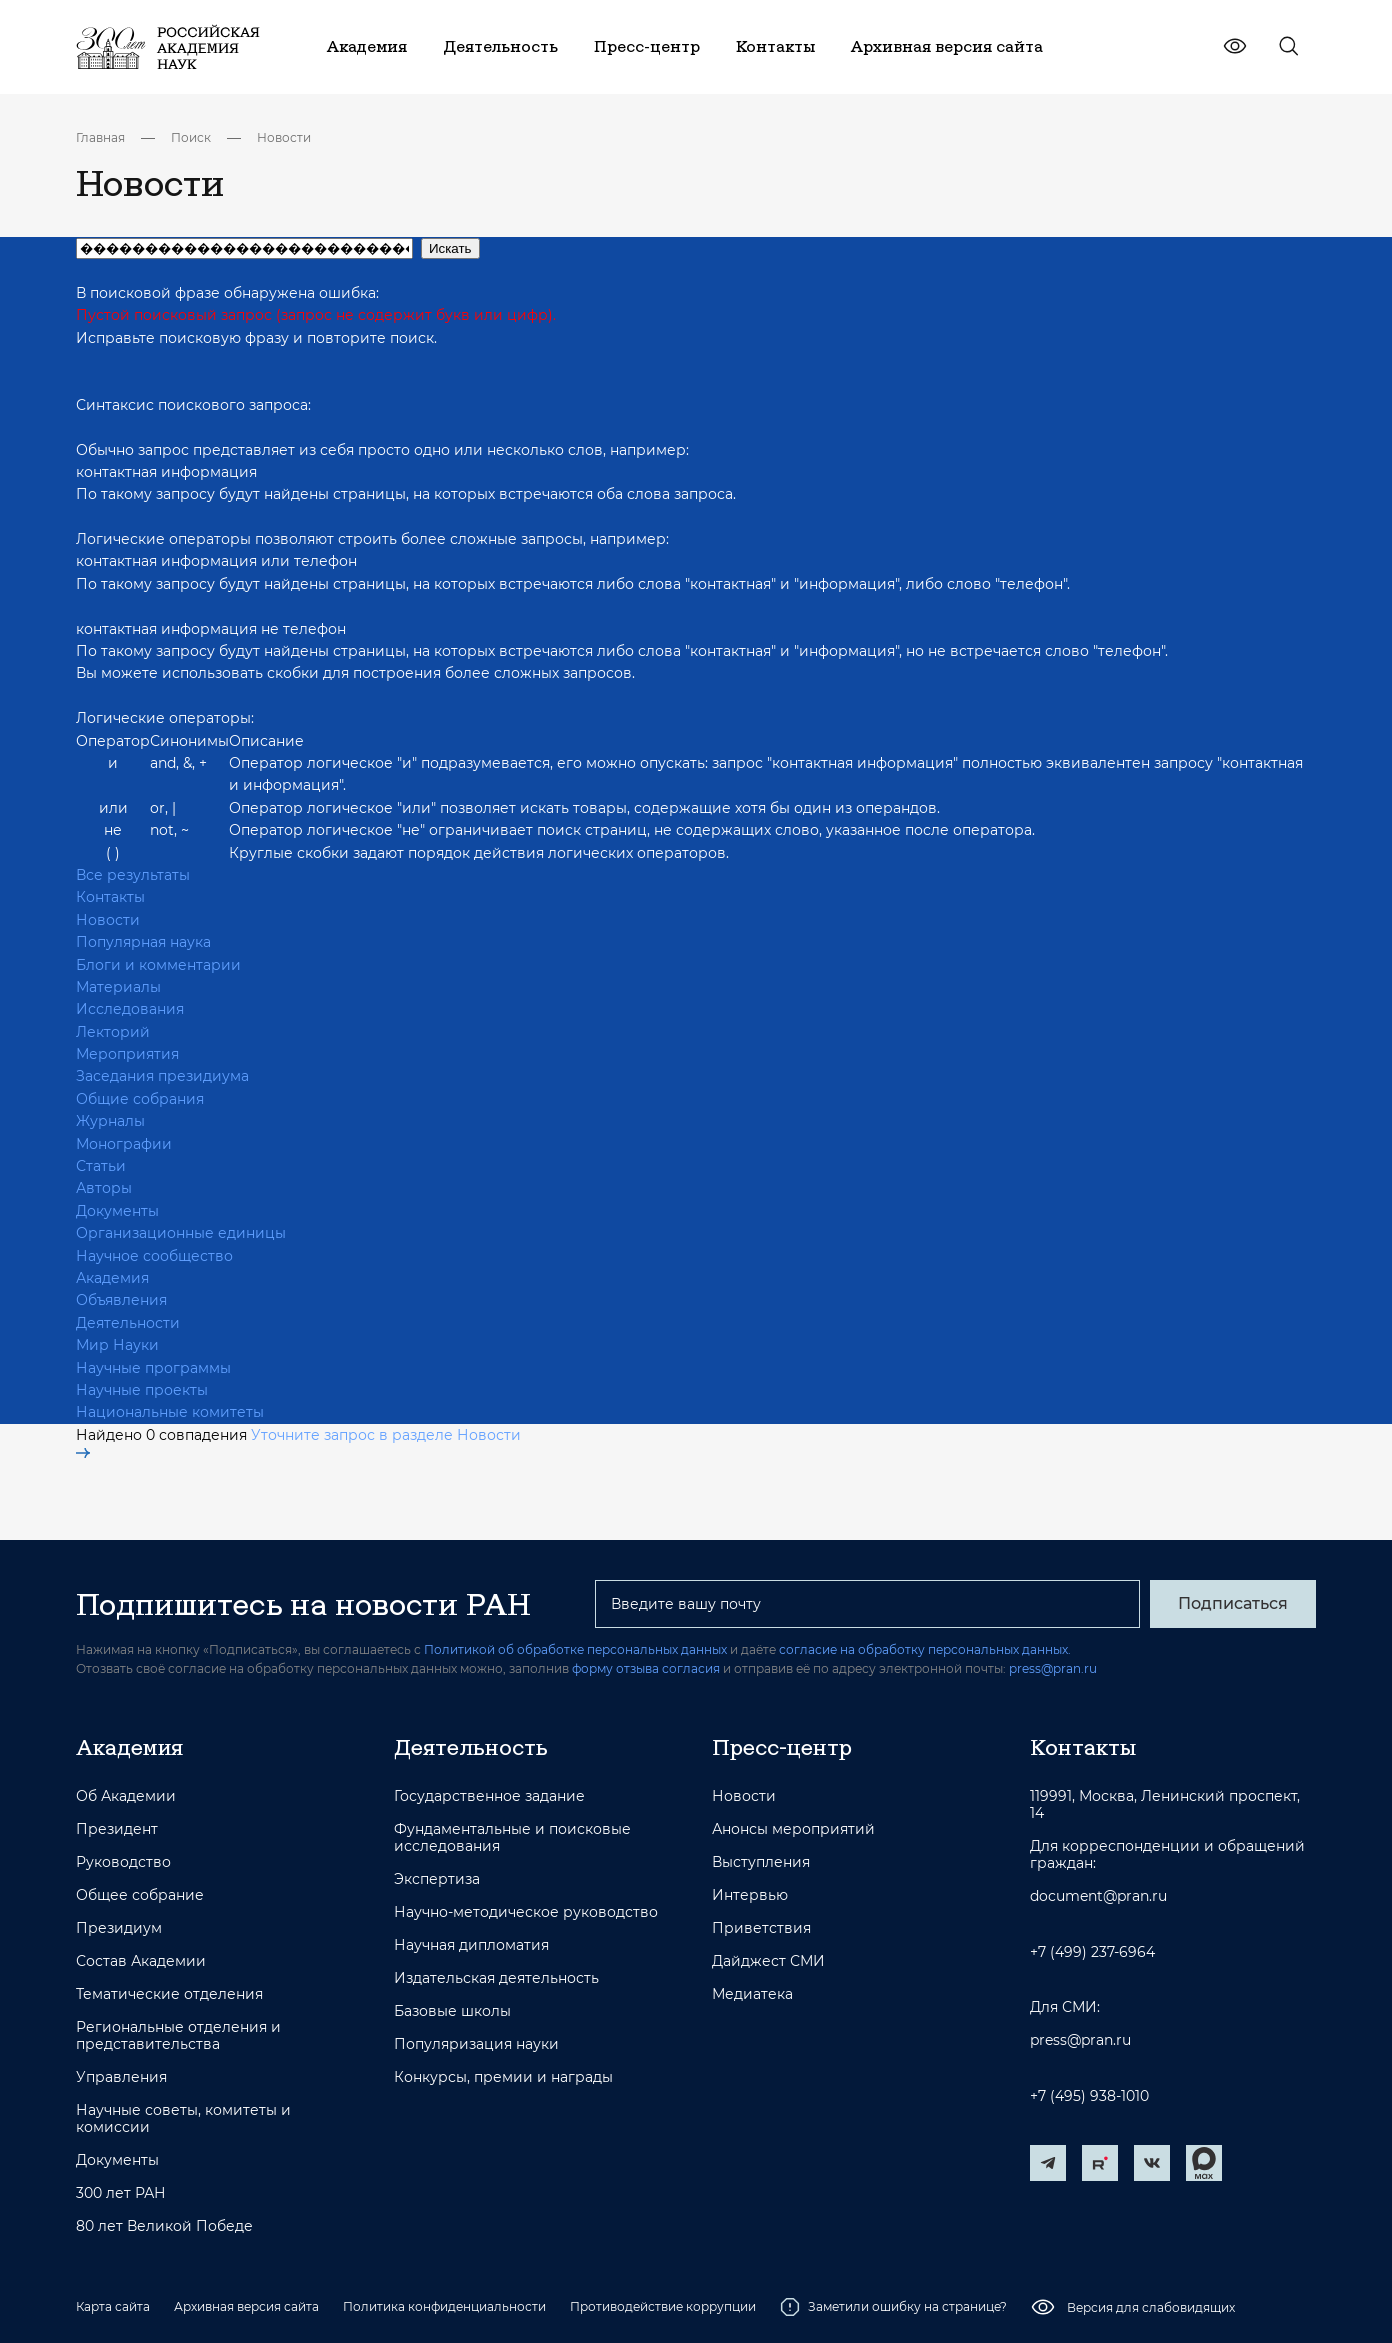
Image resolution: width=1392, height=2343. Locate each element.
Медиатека (752, 1994)
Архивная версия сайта (246, 2306)
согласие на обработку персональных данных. (925, 1649)
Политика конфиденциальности (444, 2306)
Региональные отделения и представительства (178, 2036)
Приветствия (761, 1928)
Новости (284, 137)
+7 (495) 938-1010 (1089, 2096)
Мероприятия (127, 1054)
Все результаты (133, 875)
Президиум (119, 1928)
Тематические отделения (169, 1994)
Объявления (121, 1300)
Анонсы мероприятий (793, 1829)
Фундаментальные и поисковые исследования (512, 1838)
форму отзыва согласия (646, 1668)
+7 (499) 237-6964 (1092, 1952)
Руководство (123, 1862)
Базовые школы (452, 2011)
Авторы (104, 1188)
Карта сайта (113, 2306)
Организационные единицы (181, 1233)
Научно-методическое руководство (526, 1912)
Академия (112, 1278)
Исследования (130, 1009)
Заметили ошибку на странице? (893, 2307)
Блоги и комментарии (158, 965)
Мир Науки (117, 1345)
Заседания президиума (162, 1076)
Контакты (110, 897)
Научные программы (153, 1368)
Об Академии (126, 1796)
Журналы (110, 1121)
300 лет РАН (121, 2193)
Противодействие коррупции (663, 2306)
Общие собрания (140, 1099)
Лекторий (113, 1032)
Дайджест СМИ (768, 1961)
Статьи (101, 1166)
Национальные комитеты (170, 1412)
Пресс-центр (782, 1747)
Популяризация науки (476, 2044)
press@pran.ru (1053, 1668)
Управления (121, 2077)
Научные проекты (142, 1390)
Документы (117, 1211)
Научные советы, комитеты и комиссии (183, 2119)
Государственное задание (489, 1796)
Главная (100, 137)
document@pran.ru (1098, 1896)
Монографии (124, 1144)
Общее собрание (140, 1895)
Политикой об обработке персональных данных (575, 1649)
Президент (117, 1829)
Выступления (761, 1862)
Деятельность (471, 1747)
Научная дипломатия (471, 1945)
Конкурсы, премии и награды (503, 2077)
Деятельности (128, 1323)
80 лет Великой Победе (164, 2226)
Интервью (750, 1895)
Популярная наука (143, 942)
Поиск (191, 137)
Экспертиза (437, 1879)
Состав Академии (141, 1961)
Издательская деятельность (496, 1978)
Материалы (118, 987)
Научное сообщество (154, 1256)
